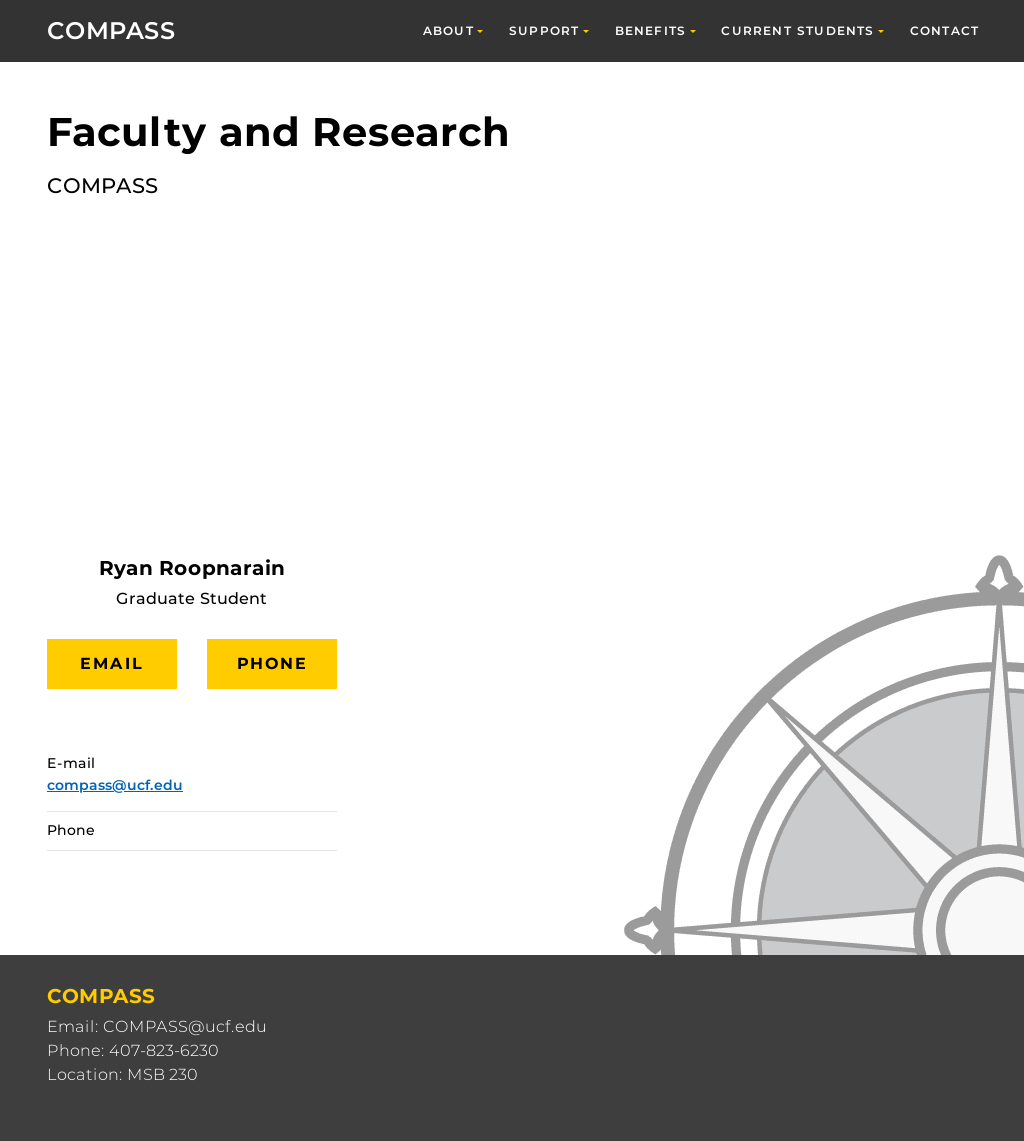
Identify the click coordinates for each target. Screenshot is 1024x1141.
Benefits (651, 30)
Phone (272, 663)
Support (544, 30)
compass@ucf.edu (115, 785)
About (448, 30)
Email (112, 663)
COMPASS (111, 30)
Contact (944, 30)
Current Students (797, 30)
